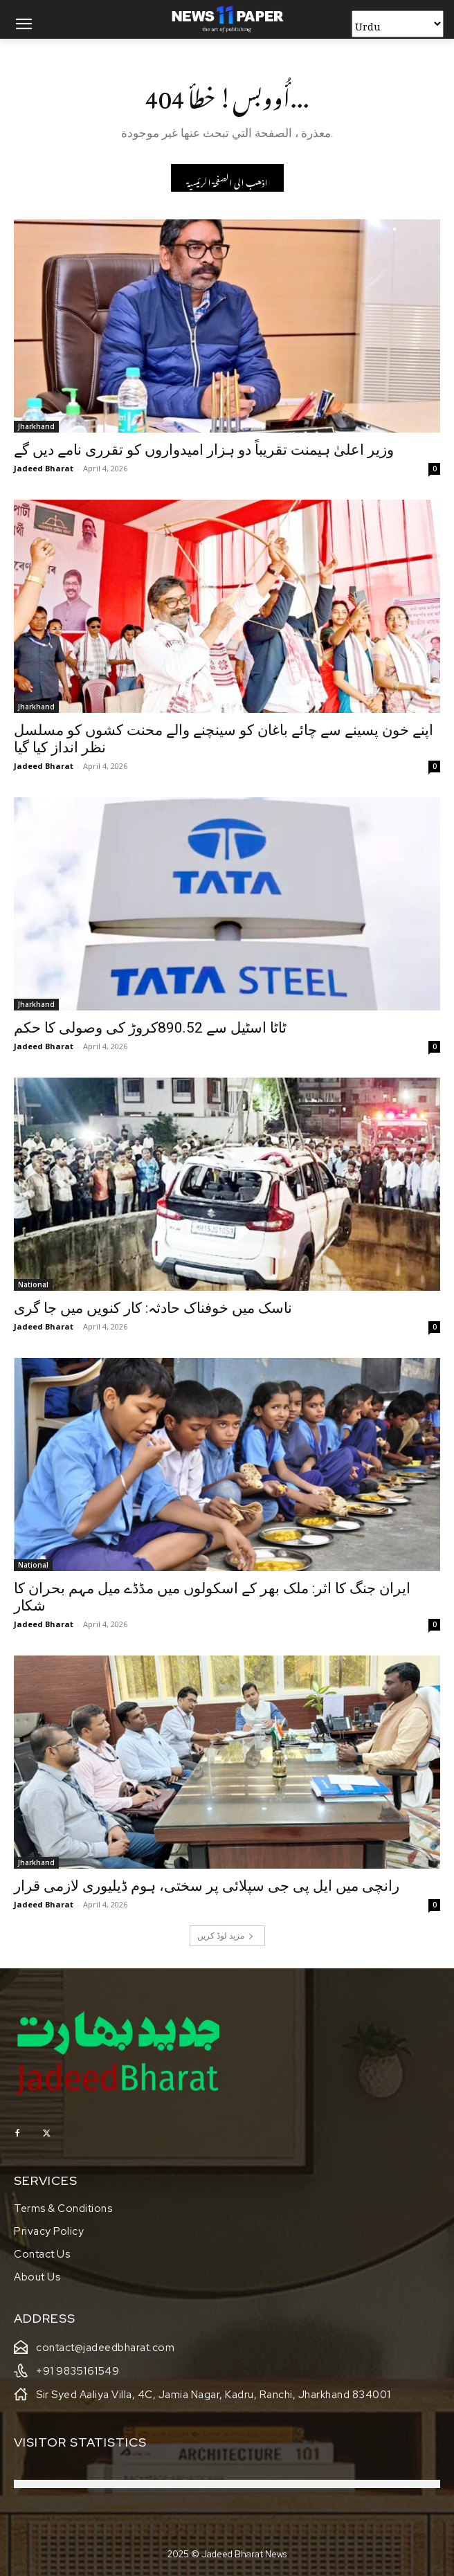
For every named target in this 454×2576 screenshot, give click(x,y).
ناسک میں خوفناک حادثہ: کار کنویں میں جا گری (153, 1308)
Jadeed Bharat (43, 468)
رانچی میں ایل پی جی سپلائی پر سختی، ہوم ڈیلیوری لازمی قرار (206, 1886)
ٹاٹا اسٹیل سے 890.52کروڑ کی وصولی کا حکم (150, 1027)
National (33, 1284)
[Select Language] (398, 23)
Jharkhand (36, 426)
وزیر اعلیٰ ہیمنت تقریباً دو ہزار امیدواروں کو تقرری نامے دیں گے (204, 450)
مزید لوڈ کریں (225, 1935)
